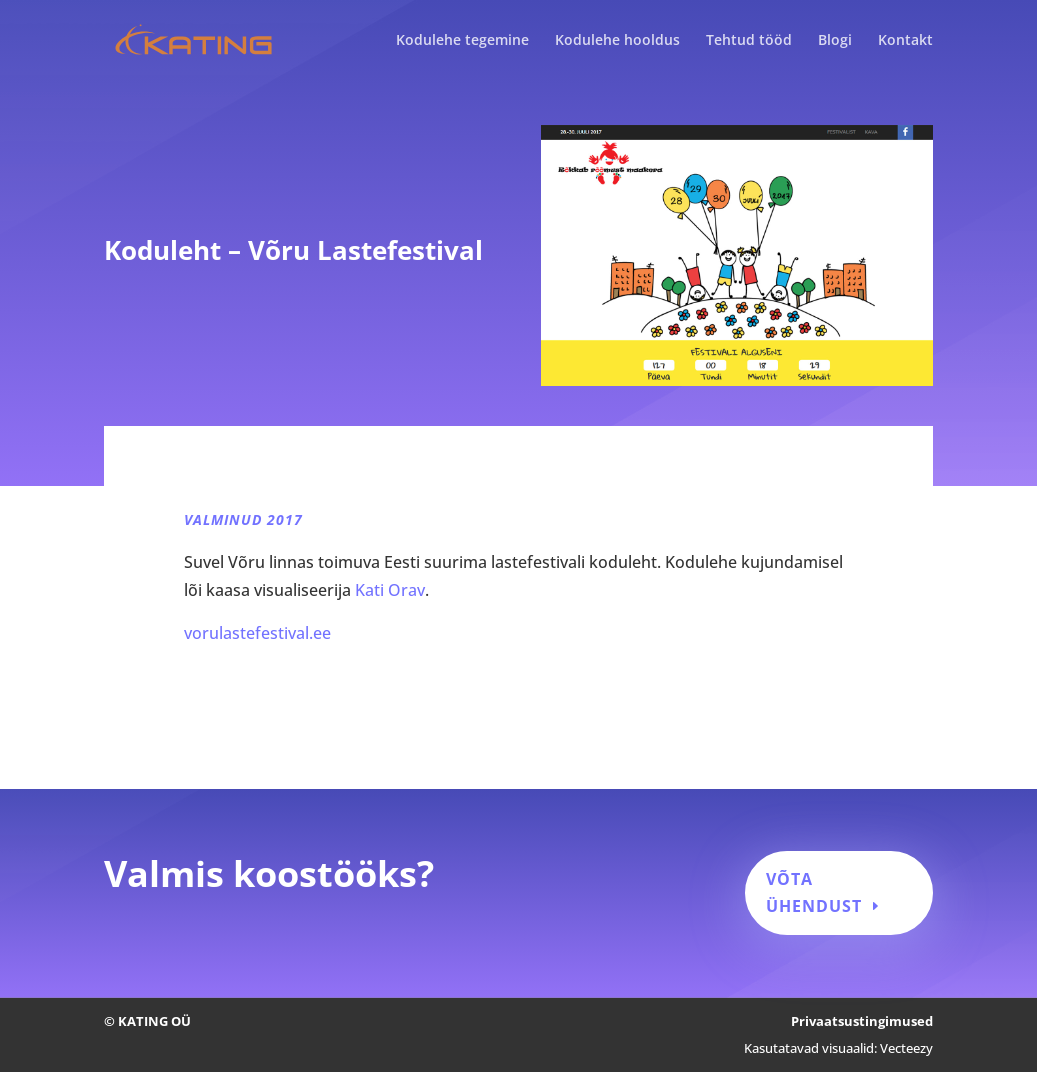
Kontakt (905, 41)
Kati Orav (390, 590)
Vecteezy (906, 1048)
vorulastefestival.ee (257, 633)
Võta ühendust (814, 892)
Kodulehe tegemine (462, 41)
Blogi (835, 41)
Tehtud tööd (749, 41)
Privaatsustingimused (862, 1021)
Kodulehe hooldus (617, 41)
